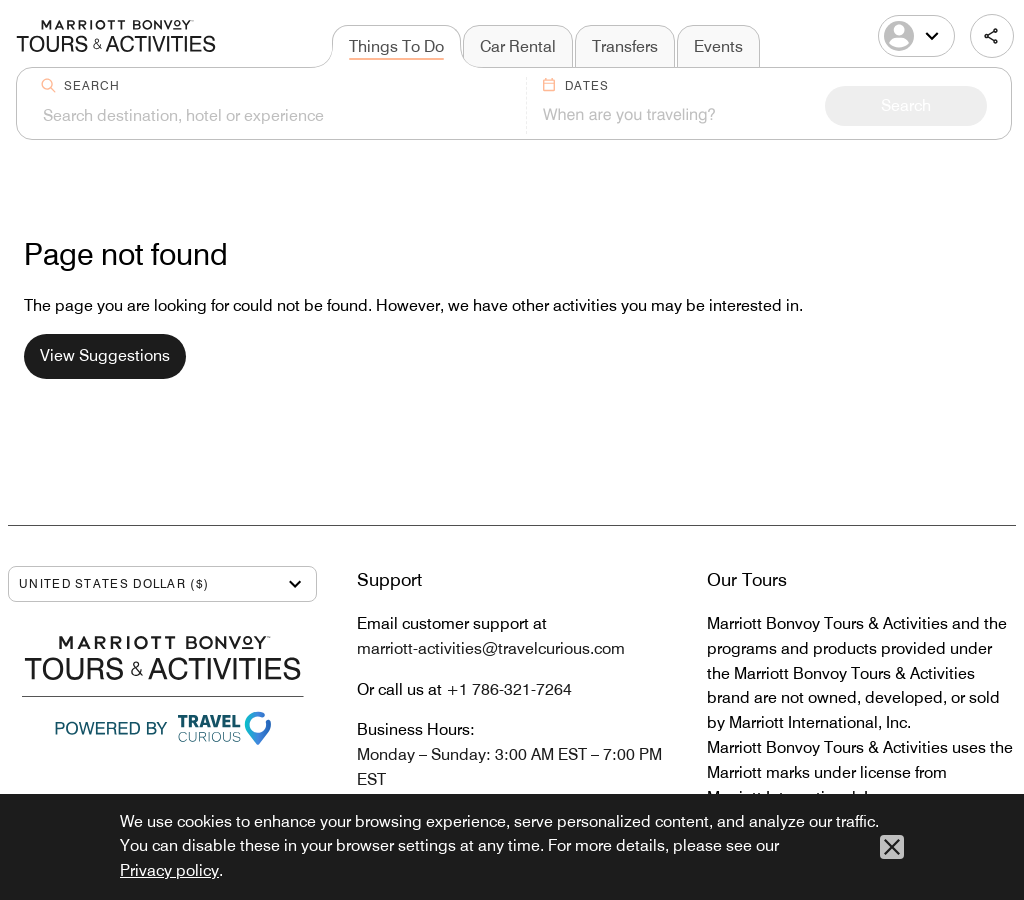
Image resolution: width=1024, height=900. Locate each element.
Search (92, 85)
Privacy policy (169, 870)
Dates (587, 85)
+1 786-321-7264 (509, 689)
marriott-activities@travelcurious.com (491, 648)
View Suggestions (105, 355)
